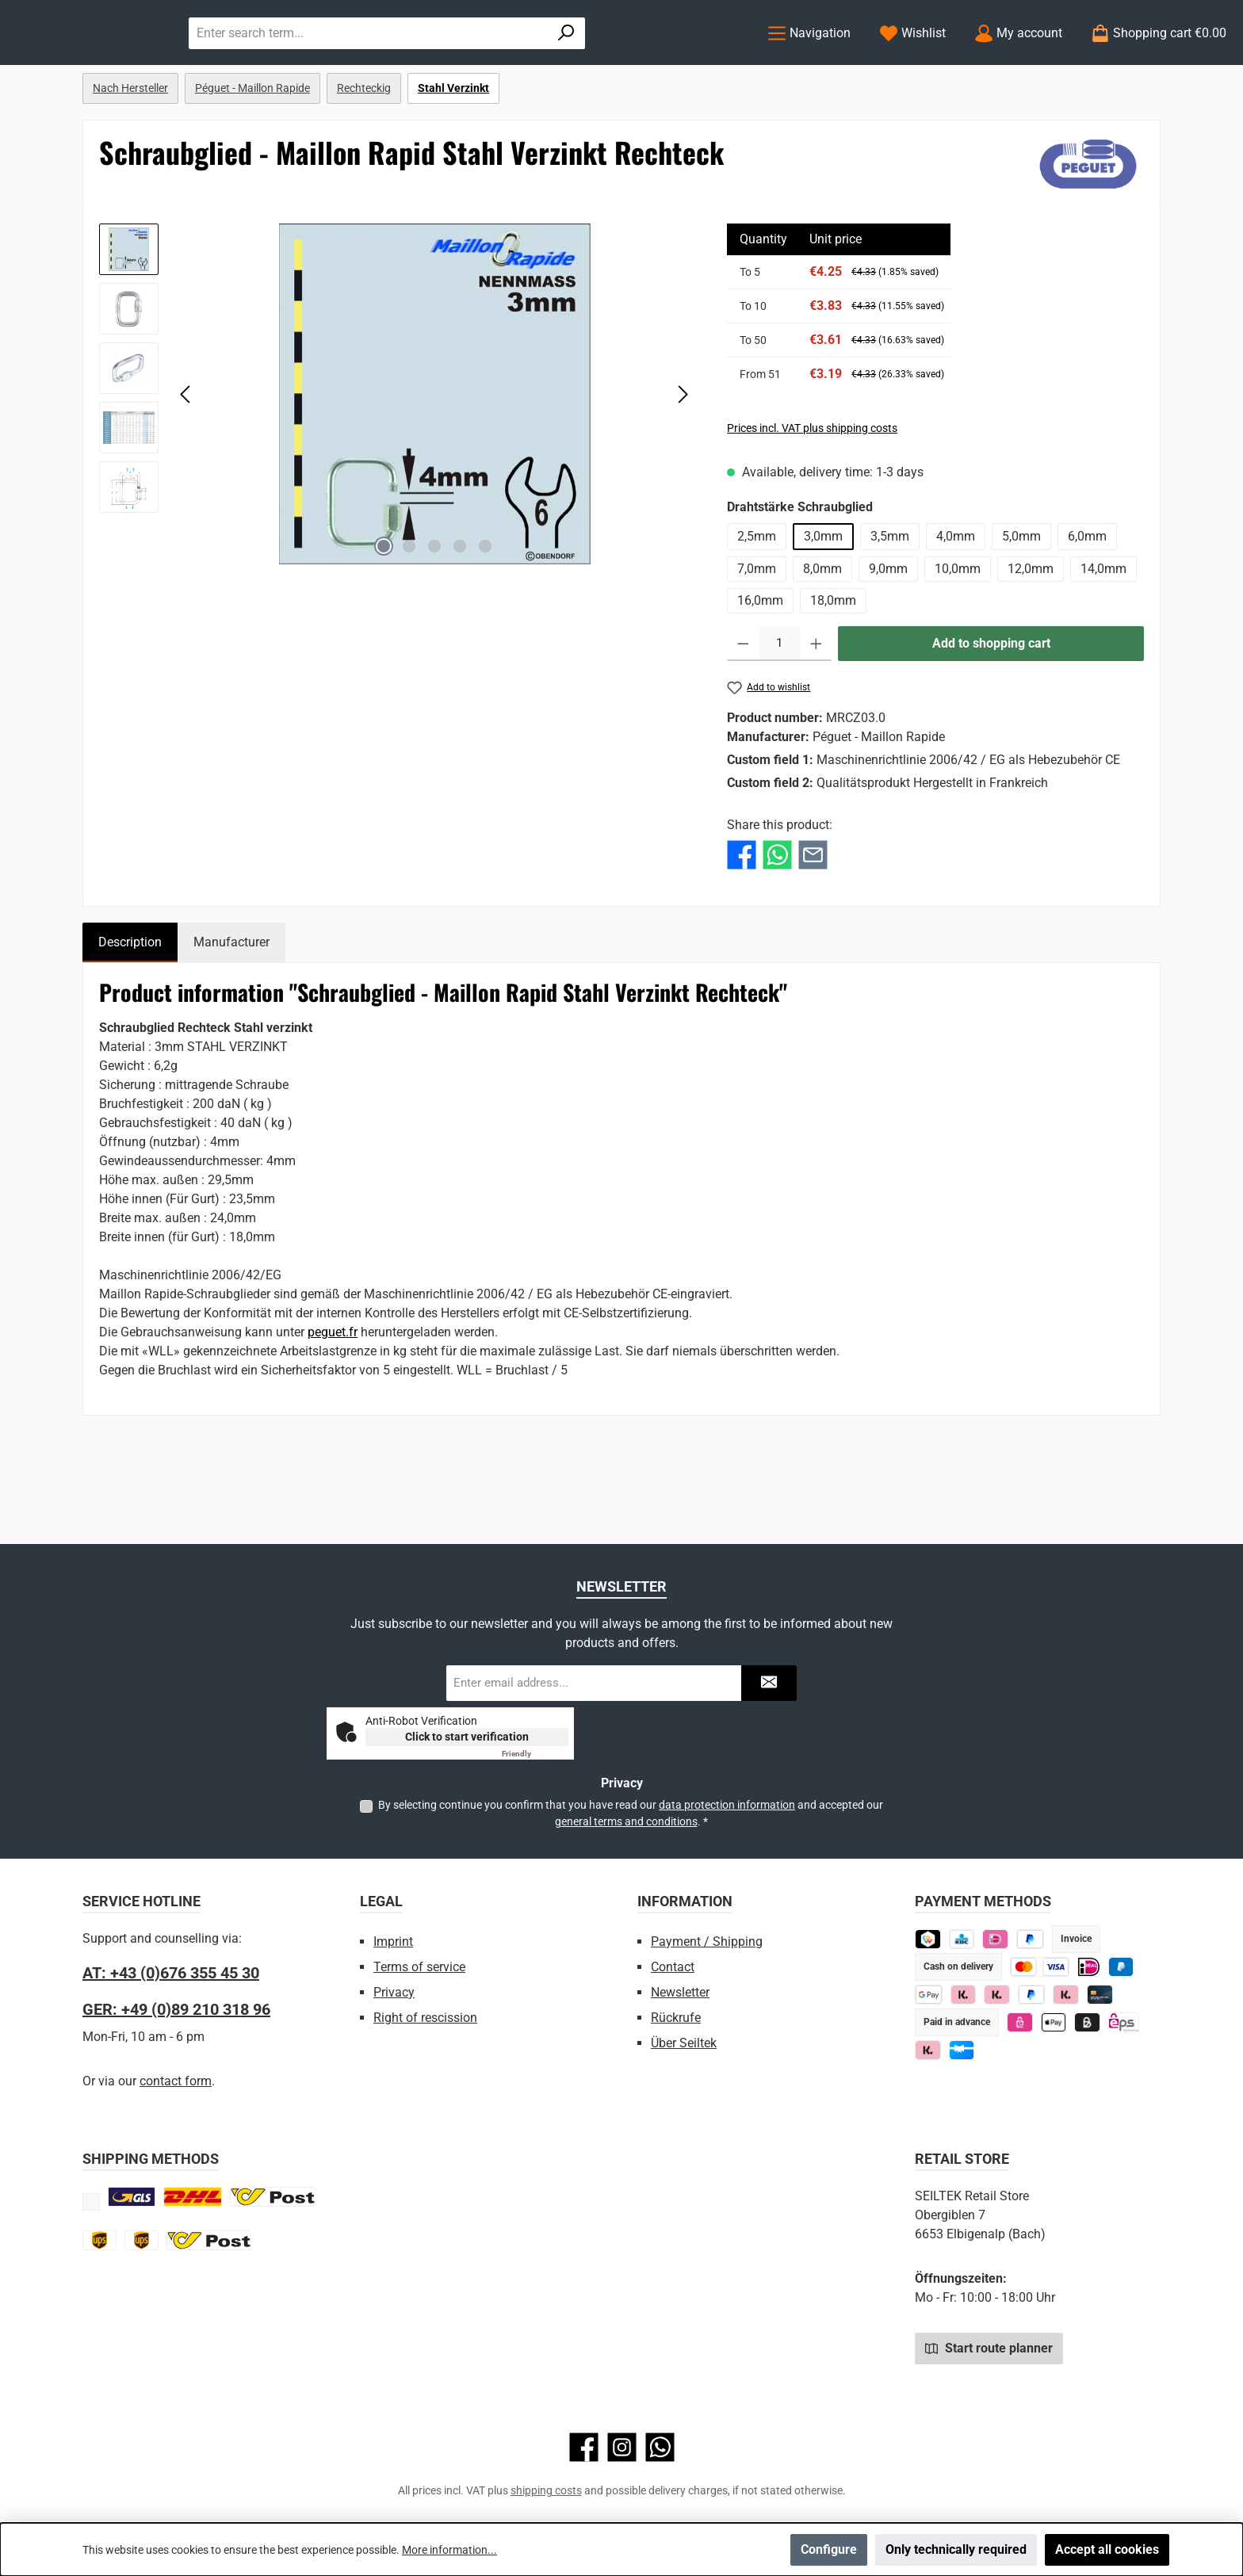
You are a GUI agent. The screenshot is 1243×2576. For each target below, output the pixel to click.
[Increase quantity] (816, 708)
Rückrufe (676, 2017)
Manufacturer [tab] (231, 1007)
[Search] (706, 65)
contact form (176, 2081)
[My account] (1018, 65)
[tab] (130, 1007)
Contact (672, 1966)
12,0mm (1031, 633)
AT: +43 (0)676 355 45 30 (170, 1972)
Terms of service (419, 1966)
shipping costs (546, 2490)
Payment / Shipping (707, 1941)
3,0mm (823, 601)
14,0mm (1103, 633)
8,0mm (822, 633)
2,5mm (756, 601)
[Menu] (809, 65)
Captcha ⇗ (535, 1753)
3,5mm (889, 601)
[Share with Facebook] (741, 919)
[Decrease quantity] (743, 708)
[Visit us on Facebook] (584, 2447)
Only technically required (956, 2549)
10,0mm (958, 633)
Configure (829, 2549)
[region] (397, 459)
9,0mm (888, 633)
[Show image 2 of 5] (409, 611)
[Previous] (186, 458)
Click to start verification (467, 1736)
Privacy (394, 1992)
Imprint (393, 1941)
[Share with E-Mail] (813, 919)
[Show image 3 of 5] (434, 611)
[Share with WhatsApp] (777, 919)
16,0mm (760, 665)
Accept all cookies (1107, 2549)
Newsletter (680, 1992)
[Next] (682, 458)
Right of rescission (425, 2017)
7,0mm (756, 633)
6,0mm (1087, 601)
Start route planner (989, 2348)
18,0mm (833, 665)
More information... (449, 2550)
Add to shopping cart (991, 708)
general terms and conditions (626, 1821)
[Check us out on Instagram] (622, 2447)
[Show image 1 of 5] (383, 611)
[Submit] (769, 1683)
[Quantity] (780, 708)
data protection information (727, 1804)
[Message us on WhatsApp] (660, 2447)
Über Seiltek (684, 2042)
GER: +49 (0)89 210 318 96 (176, 2009)
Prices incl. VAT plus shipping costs (812, 493)
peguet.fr (333, 1397)
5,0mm (1021, 601)
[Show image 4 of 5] (459, 611)
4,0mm (955, 601)
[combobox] (527, 65)
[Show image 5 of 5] (485, 611)
